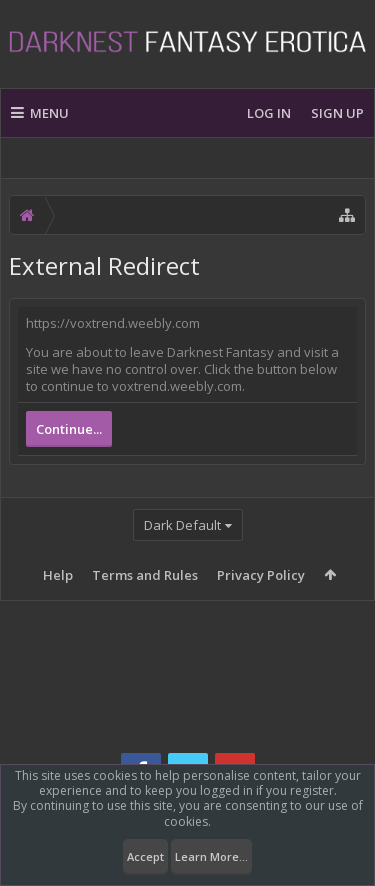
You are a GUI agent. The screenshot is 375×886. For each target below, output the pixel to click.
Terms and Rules (145, 575)
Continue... (69, 429)
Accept (145, 856)
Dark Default (182, 525)
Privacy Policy (261, 575)
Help (58, 575)
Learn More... (211, 856)
